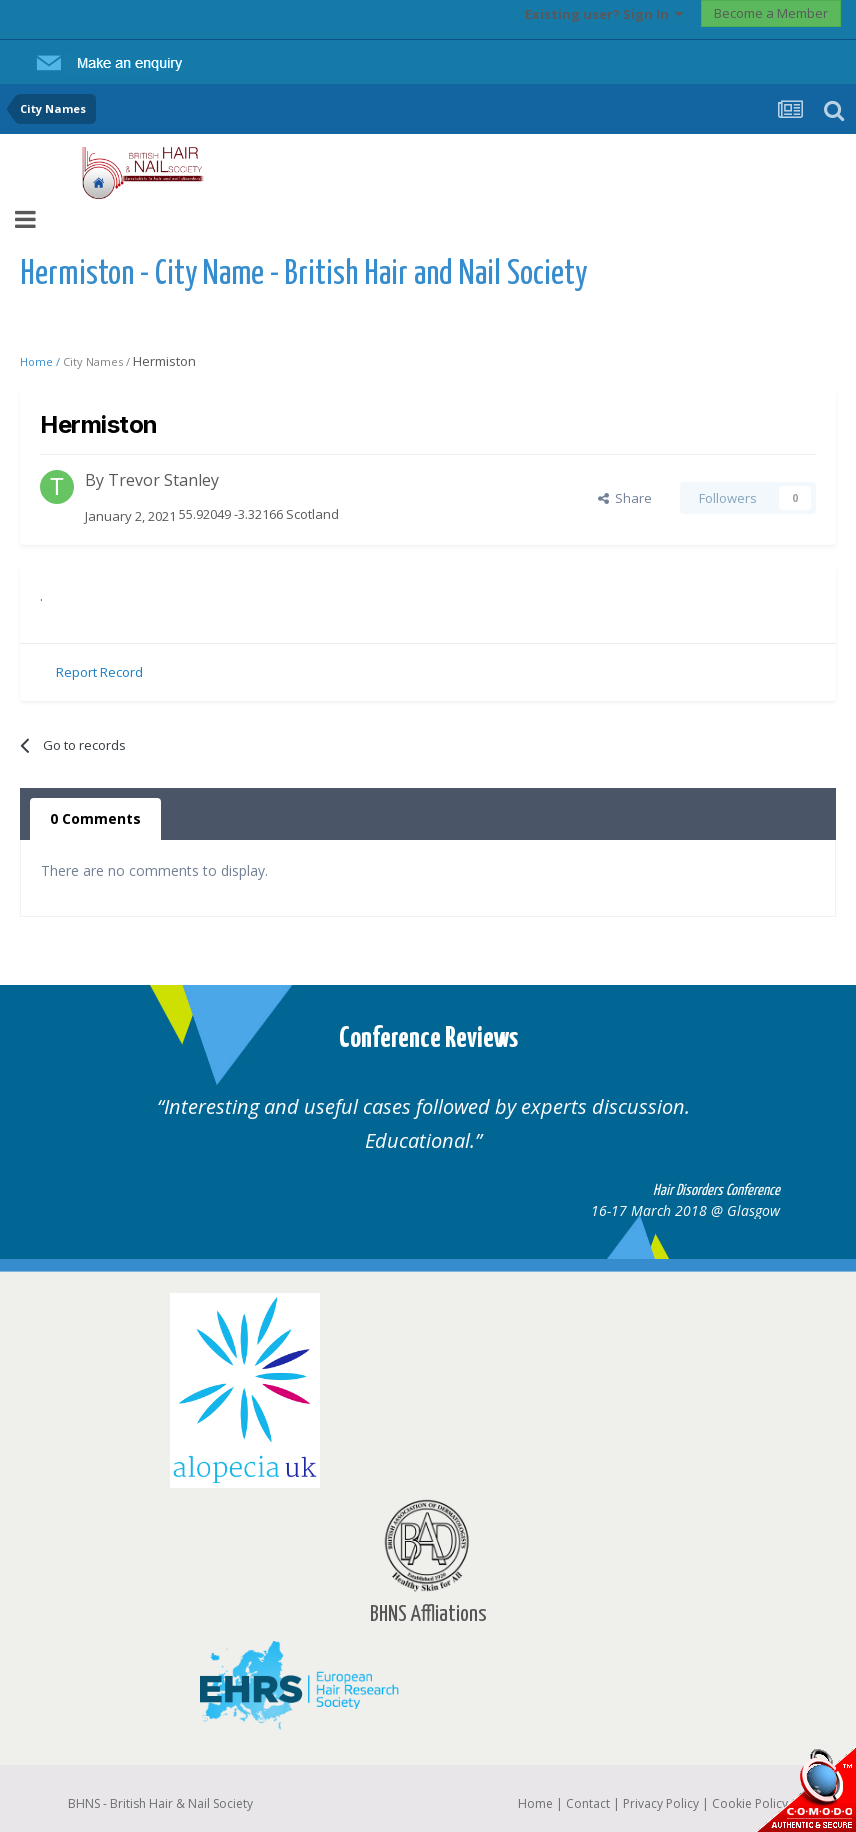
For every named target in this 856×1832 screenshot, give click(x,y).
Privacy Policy (661, 1803)
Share (625, 498)
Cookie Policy (750, 1803)
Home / (41, 361)
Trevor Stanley (163, 480)
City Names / (98, 361)
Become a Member (771, 13)
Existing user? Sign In (604, 14)
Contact (588, 1803)
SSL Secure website (806, 1789)
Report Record (99, 672)
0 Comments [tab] (95, 818)
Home (535, 1803)
